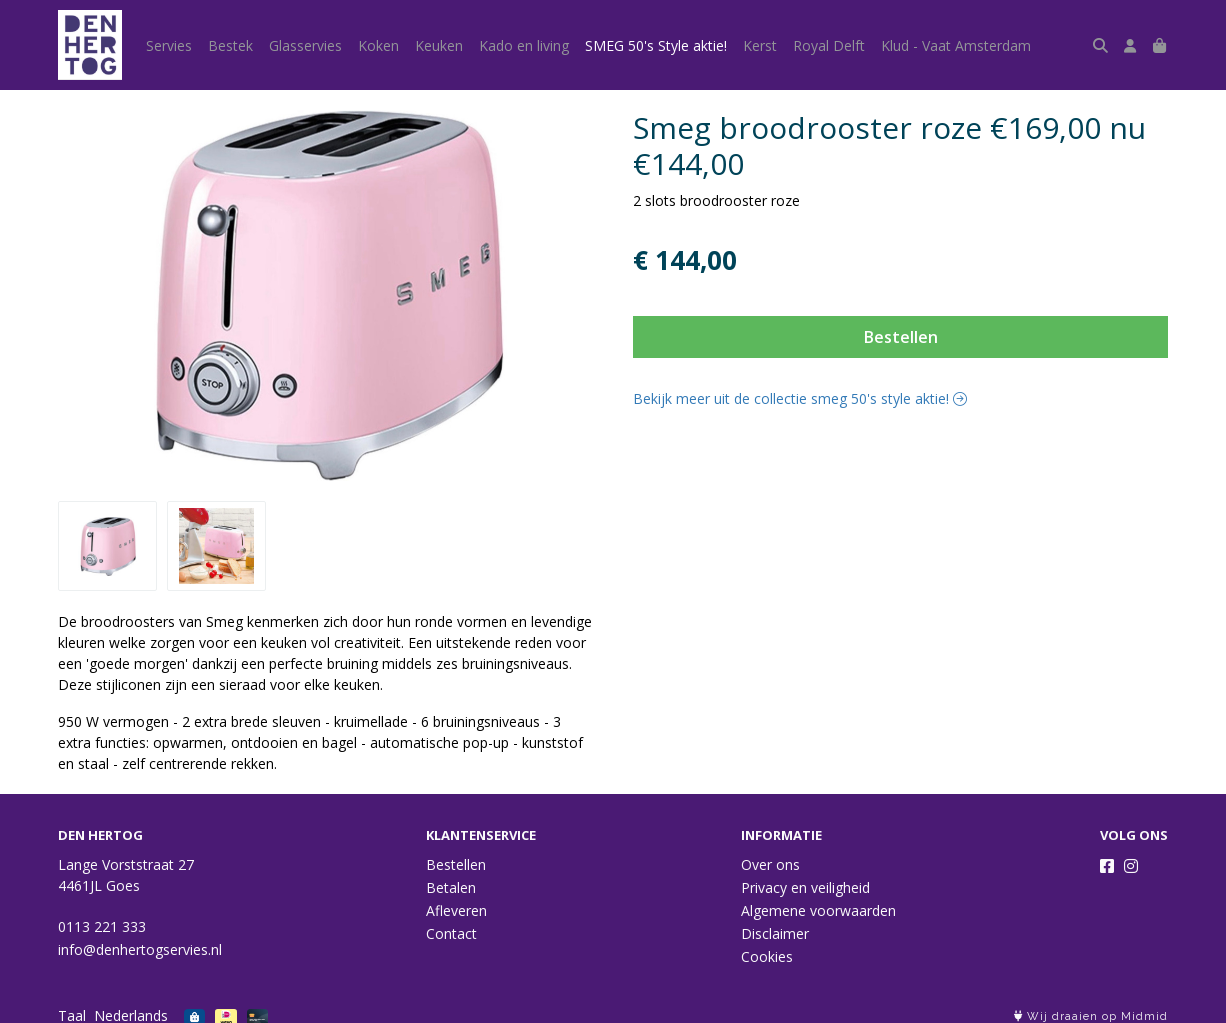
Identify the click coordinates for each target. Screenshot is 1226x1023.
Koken (378, 45)
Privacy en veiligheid (805, 887)
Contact (451, 933)
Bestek (230, 45)
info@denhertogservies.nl (140, 949)
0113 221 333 (102, 926)
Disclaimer (775, 933)
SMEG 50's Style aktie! (656, 45)
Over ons (770, 864)
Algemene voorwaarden (818, 910)
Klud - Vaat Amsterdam (956, 45)
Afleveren (456, 910)
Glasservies (305, 45)
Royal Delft (829, 45)
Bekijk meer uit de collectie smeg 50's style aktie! (800, 398)
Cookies (767, 956)
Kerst (760, 45)
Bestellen (901, 337)
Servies (169, 45)
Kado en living (524, 45)
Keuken (439, 45)
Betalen (451, 887)
